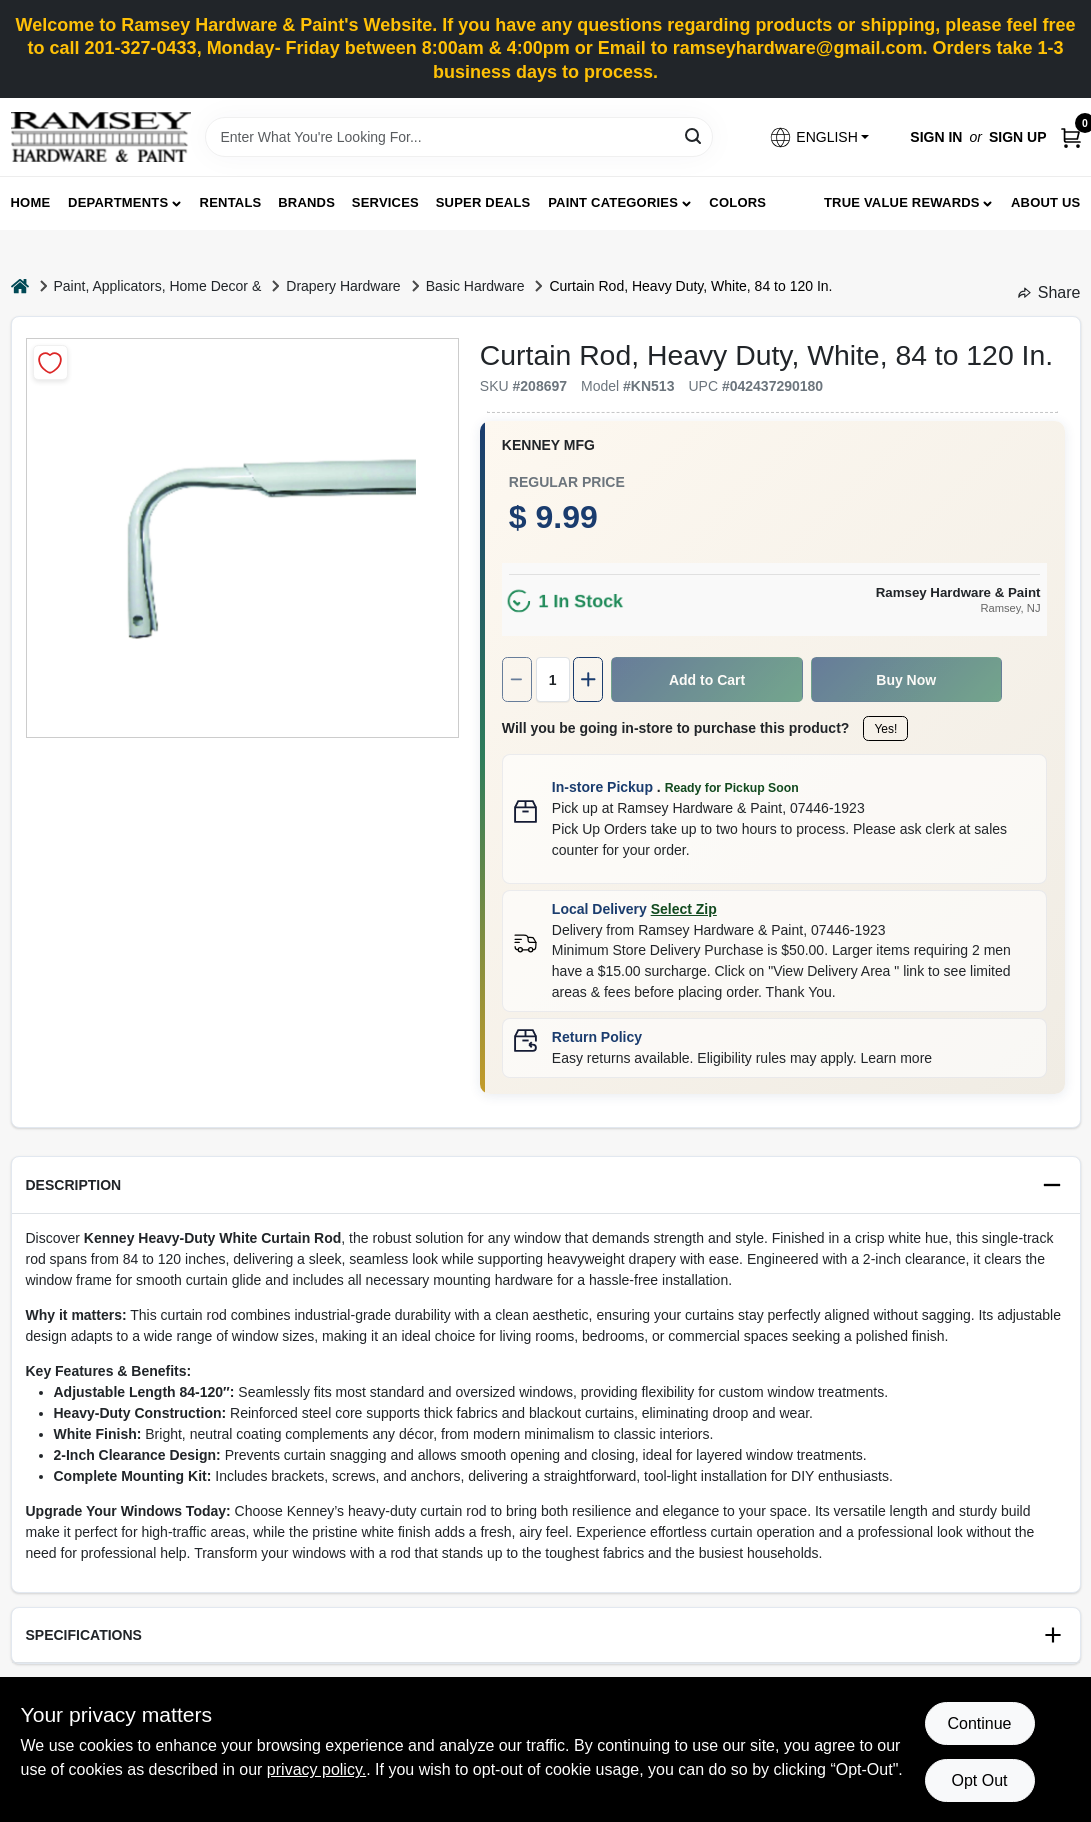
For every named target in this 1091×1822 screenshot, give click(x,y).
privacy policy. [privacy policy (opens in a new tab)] (316, 1769)
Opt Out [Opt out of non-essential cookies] (979, 1780)
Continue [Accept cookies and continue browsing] (979, 1723)
